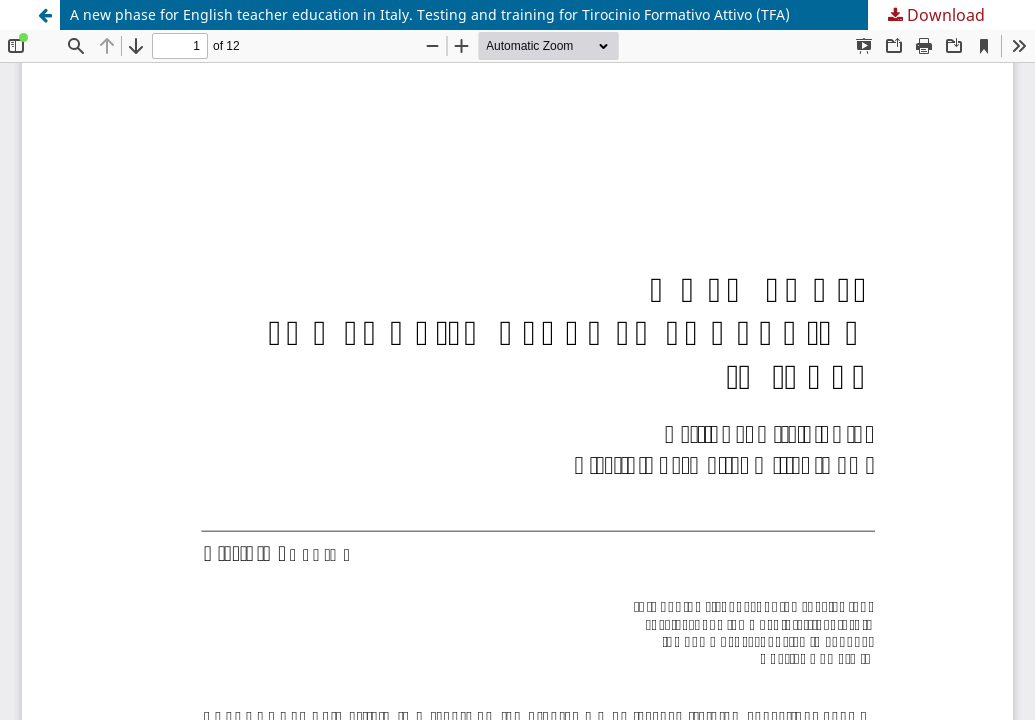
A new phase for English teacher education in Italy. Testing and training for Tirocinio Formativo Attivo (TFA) (430, 14)
